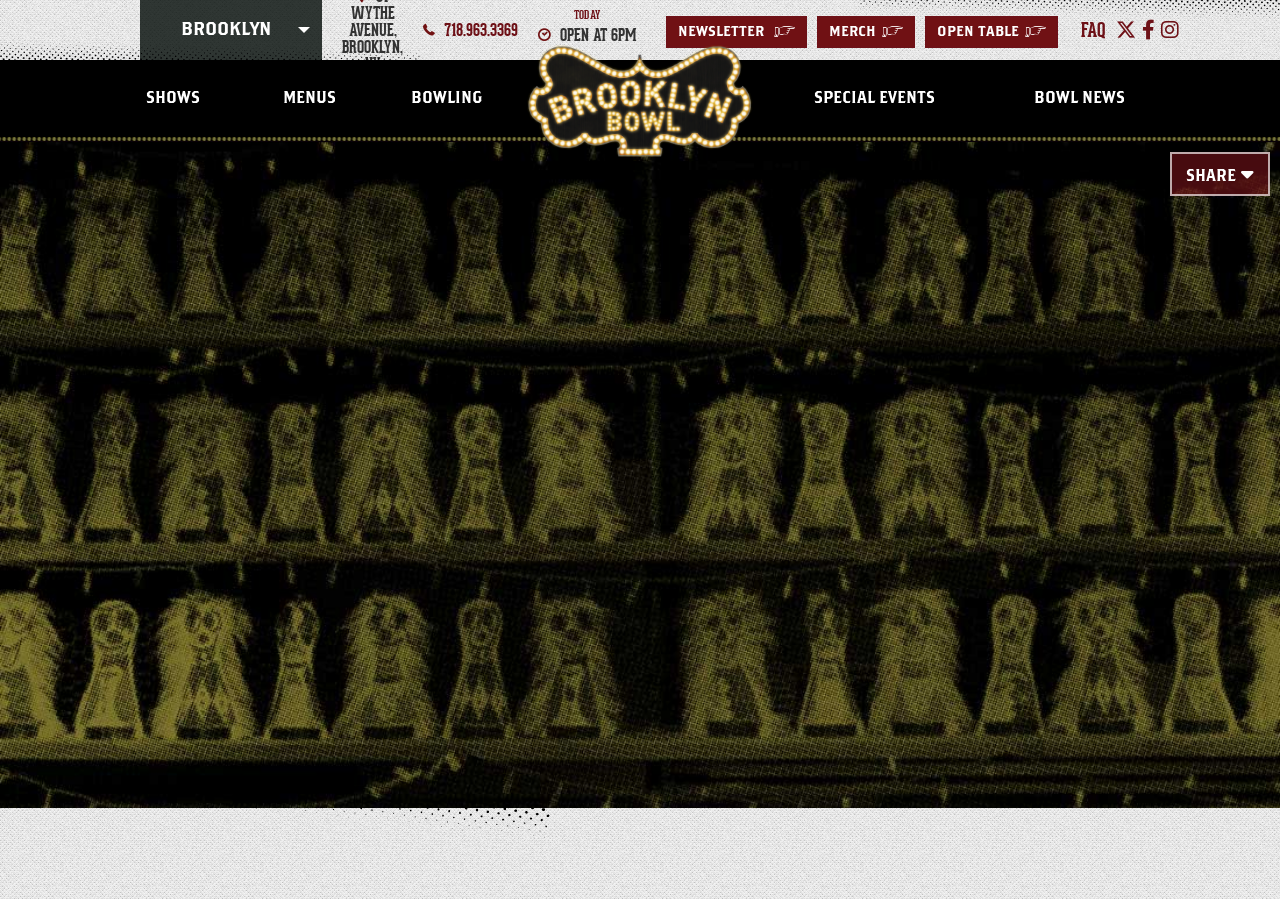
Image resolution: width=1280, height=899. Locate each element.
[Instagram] (1170, 30)
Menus (309, 98)
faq (1093, 30)
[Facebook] (1148, 30)
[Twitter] (1126, 30)
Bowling (446, 98)
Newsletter (736, 32)
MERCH (866, 32)
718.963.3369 (481, 30)
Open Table (991, 32)
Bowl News (1079, 98)
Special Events (874, 98)
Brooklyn (226, 30)
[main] (640, 442)
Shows (173, 98)
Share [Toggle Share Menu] (1211, 176)
